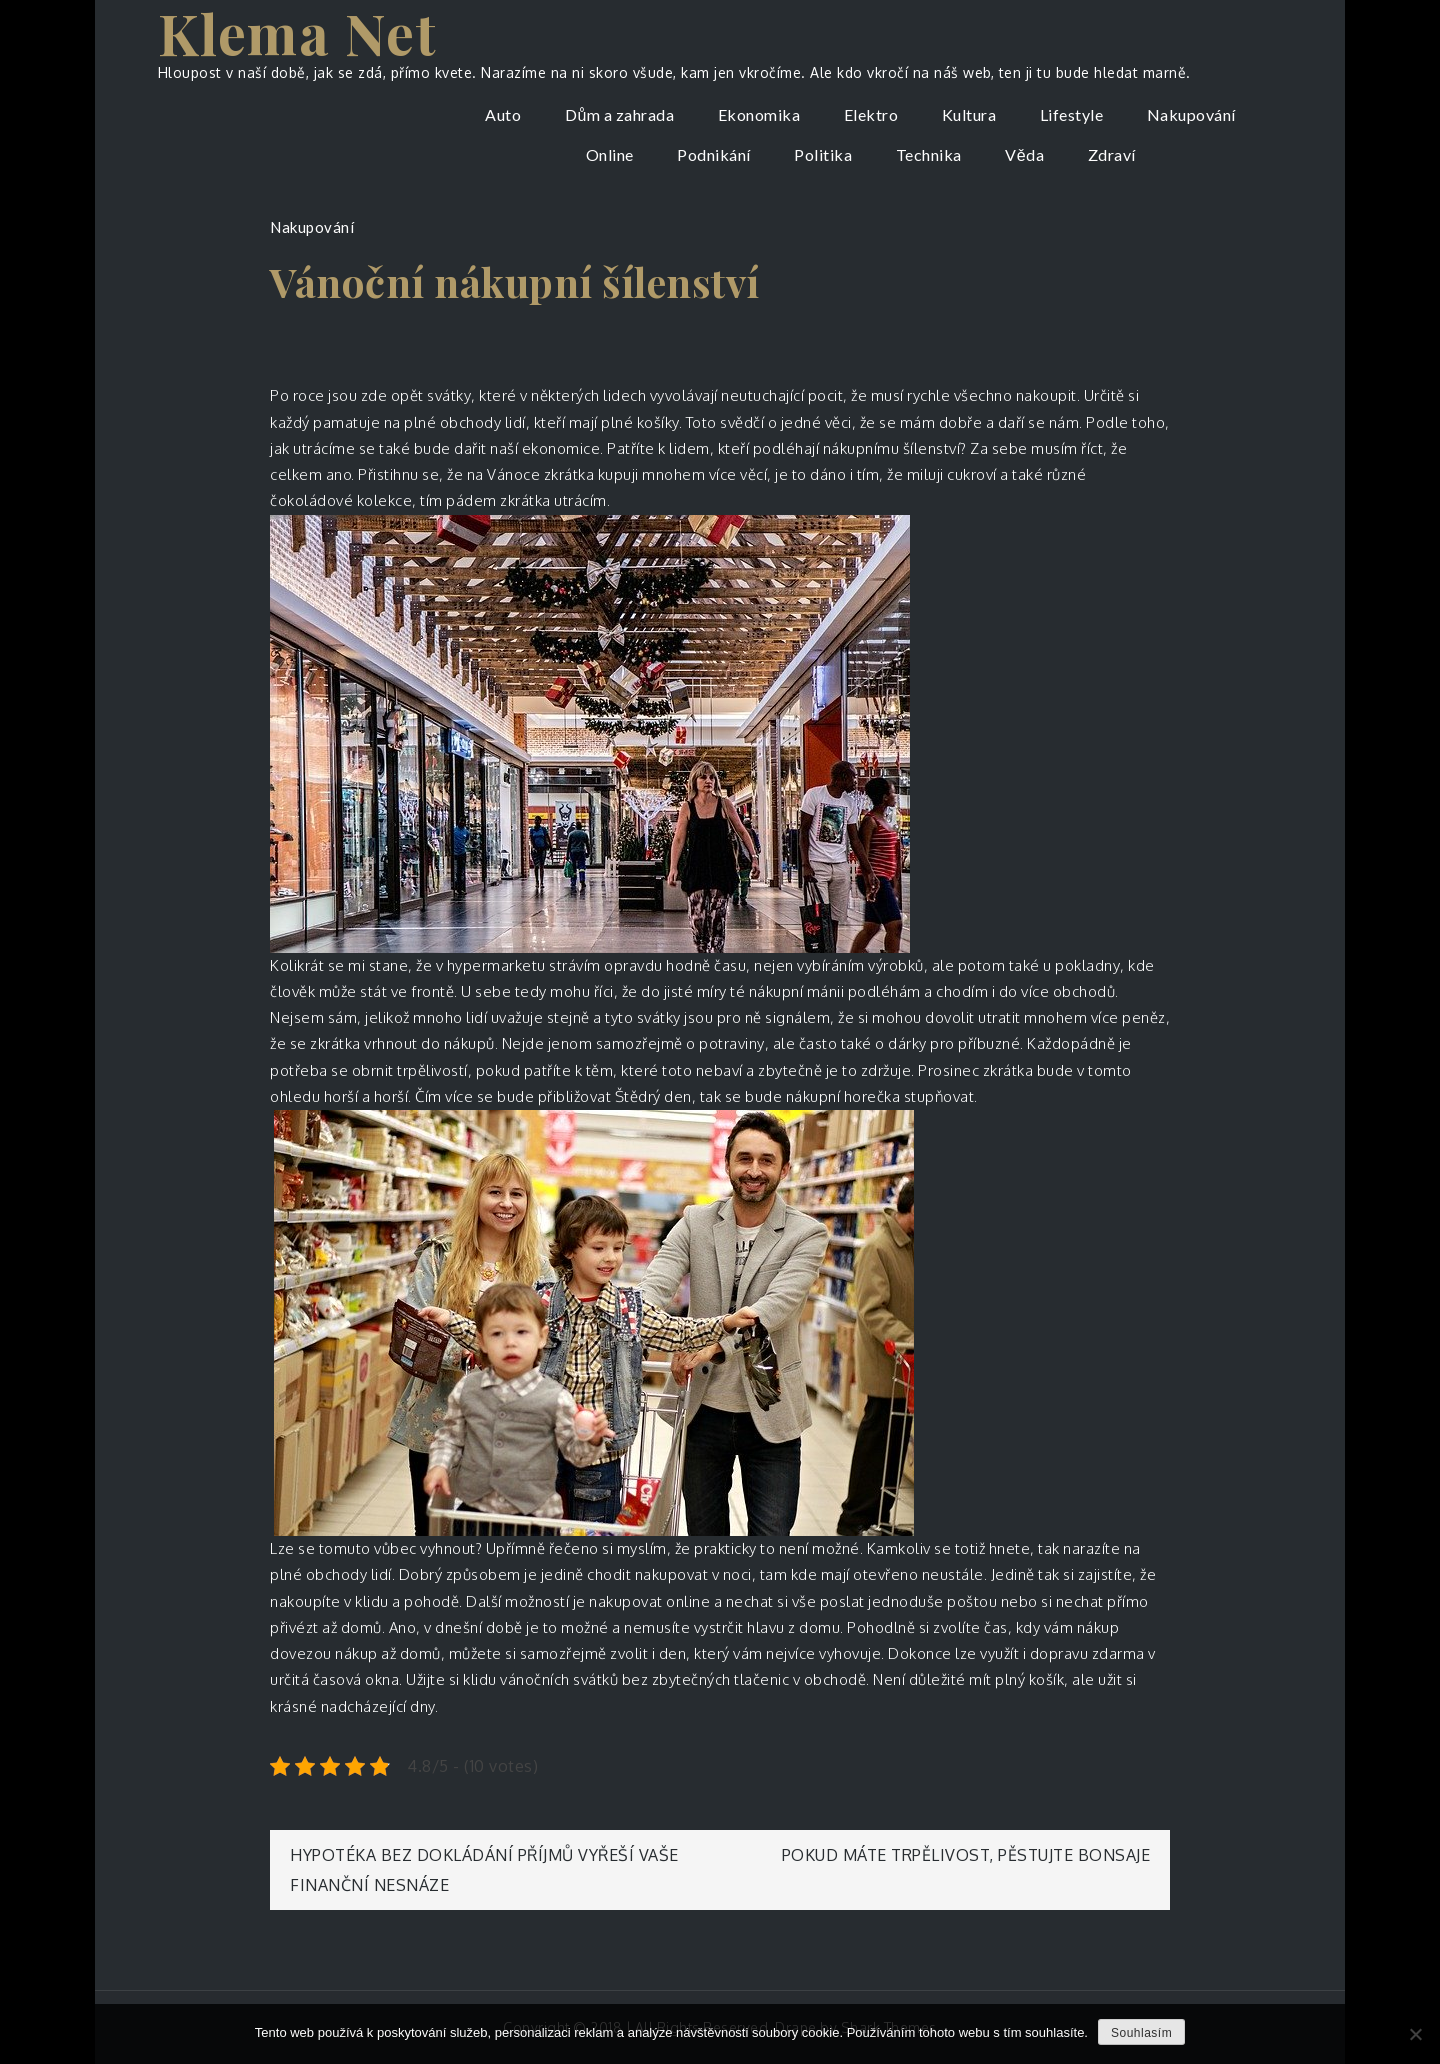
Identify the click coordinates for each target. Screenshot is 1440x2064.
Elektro (871, 114)
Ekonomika (759, 114)
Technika (929, 154)
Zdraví (1112, 154)
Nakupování (1191, 114)
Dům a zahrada (619, 114)
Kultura (969, 114)
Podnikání (714, 154)
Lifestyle (1072, 114)
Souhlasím (1141, 2033)
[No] (1415, 2034)
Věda (1024, 154)
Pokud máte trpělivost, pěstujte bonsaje (966, 1855)
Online (610, 154)
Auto (503, 114)
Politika (823, 154)
